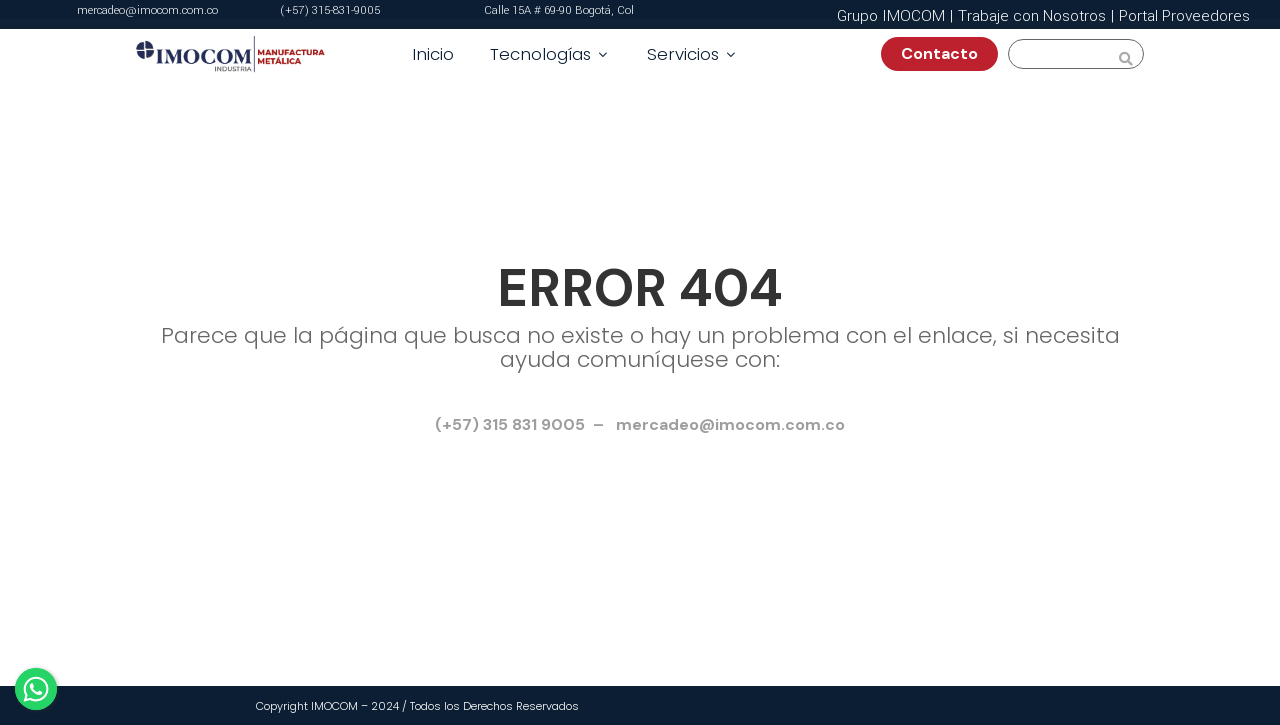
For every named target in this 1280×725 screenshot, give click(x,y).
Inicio (433, 54)
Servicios (693, 54)
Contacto (947, 53)
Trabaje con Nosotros (1032, 16)
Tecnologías (550, 54)
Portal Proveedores (1184, 16)
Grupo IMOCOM (891, 16)
